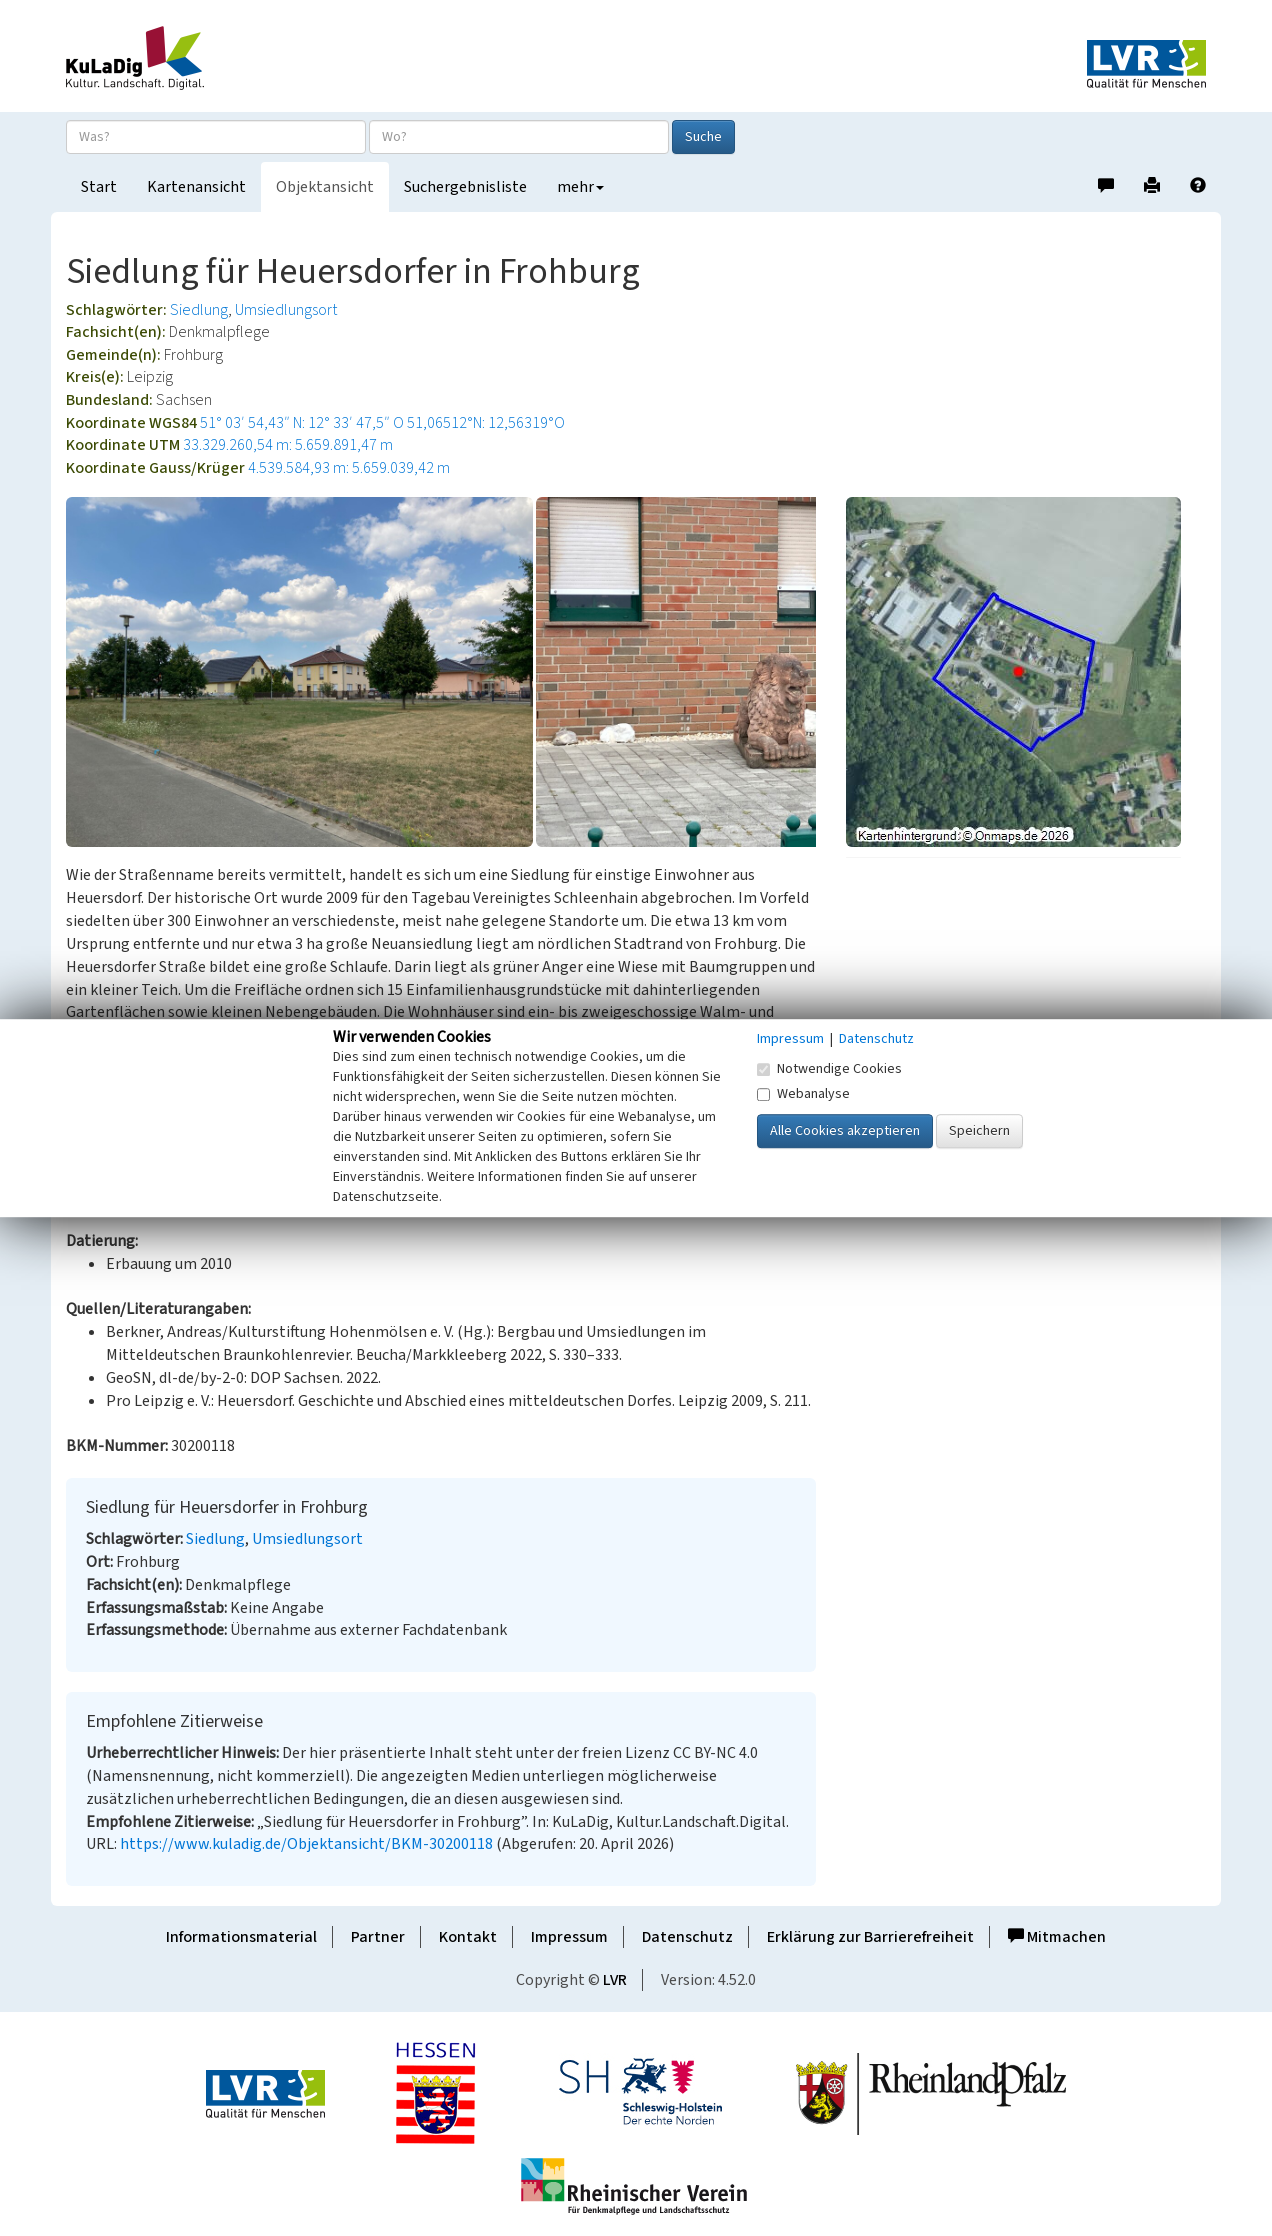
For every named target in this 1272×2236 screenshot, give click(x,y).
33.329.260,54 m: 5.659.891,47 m (288, 445)
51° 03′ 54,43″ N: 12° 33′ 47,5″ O (302, 423)
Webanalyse (803, 1094)
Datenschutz (687, 1937)
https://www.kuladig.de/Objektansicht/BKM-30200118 (306, 1844)
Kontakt (468, 1937)
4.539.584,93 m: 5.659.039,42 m (349, 468)
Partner (378, 1937)
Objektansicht (325, 187)
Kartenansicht (196, 187)
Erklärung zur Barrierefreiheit (870, 1937)
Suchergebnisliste (465, 187)
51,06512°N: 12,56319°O (486, 423)
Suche (703, 137)
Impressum (569, 1937)
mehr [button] (580, 187)
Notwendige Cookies (829, 1069)
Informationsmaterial (241, 1937)
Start (99, 187)
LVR (615, 1980)
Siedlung (199, 310)
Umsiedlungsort (286, 310)
